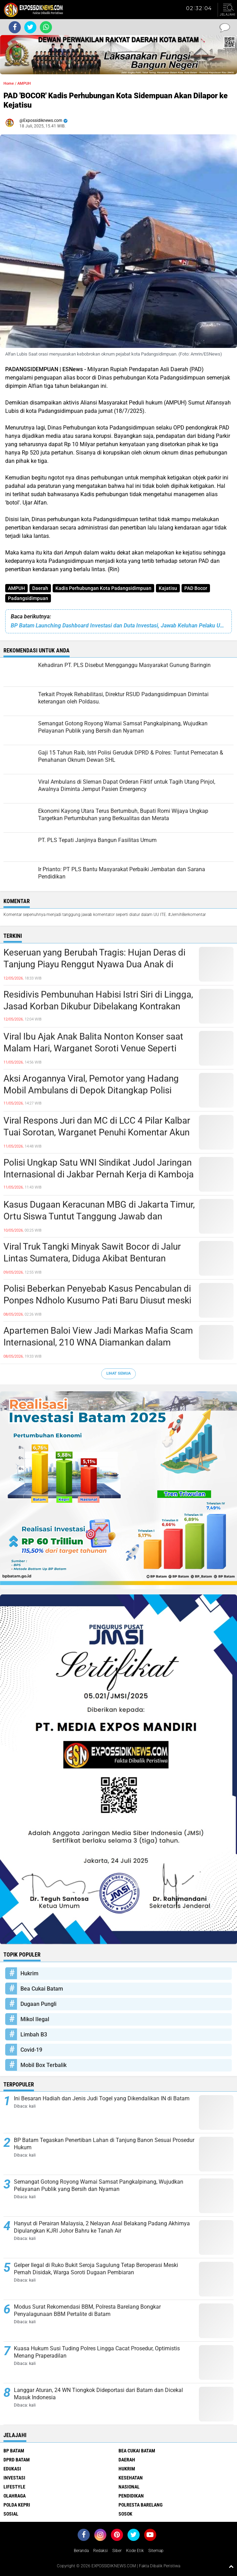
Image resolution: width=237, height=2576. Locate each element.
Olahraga (14, 2496)
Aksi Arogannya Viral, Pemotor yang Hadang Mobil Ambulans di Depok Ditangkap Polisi (91, 1084)
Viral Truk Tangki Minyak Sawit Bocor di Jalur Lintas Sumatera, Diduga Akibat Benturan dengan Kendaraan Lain (92, 1258)
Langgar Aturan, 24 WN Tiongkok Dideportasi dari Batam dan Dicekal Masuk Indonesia (98, 2394)
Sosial (10, 2514)
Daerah (40, 588)
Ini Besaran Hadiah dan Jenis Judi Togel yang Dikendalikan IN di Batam (102, 2098)
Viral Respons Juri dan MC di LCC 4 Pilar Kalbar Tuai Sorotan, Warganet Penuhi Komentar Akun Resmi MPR (96, 1132)
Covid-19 (31, 2049)
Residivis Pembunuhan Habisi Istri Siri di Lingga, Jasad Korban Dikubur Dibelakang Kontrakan (98, 1000)
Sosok (125, 2514)
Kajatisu (168, 588)
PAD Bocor (195, 588)
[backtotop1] (231, 2566)
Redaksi (100, 2550)
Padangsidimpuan (28, 598)
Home (8, 83)
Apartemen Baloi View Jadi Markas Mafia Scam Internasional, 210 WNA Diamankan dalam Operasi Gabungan (98, 1342)
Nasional (129, 2487)
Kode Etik (135, 2550)
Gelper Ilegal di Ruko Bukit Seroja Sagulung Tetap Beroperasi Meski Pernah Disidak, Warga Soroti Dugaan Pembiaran (96, 2269)
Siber (117, 2550)
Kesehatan (131, 2478)
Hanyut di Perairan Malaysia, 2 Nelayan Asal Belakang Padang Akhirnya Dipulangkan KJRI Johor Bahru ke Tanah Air (102, 2227)
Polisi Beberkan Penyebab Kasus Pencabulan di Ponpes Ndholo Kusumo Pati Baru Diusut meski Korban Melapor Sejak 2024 (97, 1300)
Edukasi (12, 2468)
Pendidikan (131, 2496)
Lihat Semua (118, 1373)
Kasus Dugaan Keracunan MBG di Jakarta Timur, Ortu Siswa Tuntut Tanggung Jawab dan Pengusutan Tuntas (99, 1216)
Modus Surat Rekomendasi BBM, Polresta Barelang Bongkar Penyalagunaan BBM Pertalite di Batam (87, 2310)
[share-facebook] (15, 27)
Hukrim (29, 1973)
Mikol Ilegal (34, 2019)
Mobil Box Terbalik (43, 2065)
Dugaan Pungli (38, 2004)
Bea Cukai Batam (41, 1988)
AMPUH (16, 588)
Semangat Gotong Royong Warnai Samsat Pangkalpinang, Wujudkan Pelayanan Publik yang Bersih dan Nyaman (98, 2185)
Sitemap (156, 2550)
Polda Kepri (16, 2505)
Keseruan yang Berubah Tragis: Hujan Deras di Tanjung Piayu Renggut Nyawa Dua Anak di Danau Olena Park (94, 964)
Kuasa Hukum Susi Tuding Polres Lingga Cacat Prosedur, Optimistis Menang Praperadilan (97, 2352)
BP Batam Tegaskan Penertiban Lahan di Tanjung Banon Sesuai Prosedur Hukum (104, 2144)
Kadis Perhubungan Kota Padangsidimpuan (103, 588)
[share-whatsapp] (46, 27)
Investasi (14, 2478)
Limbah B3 (33, 2034)
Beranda (81, 2550)
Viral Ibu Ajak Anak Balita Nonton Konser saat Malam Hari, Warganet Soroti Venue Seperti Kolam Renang (93, 1048)
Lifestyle (14, 2487)
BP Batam (13, 2450)
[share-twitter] (30, 27)
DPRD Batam (16, 2459)
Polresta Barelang (141, 2505)
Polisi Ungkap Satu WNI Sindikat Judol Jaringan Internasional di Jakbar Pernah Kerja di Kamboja (98, 1168)
